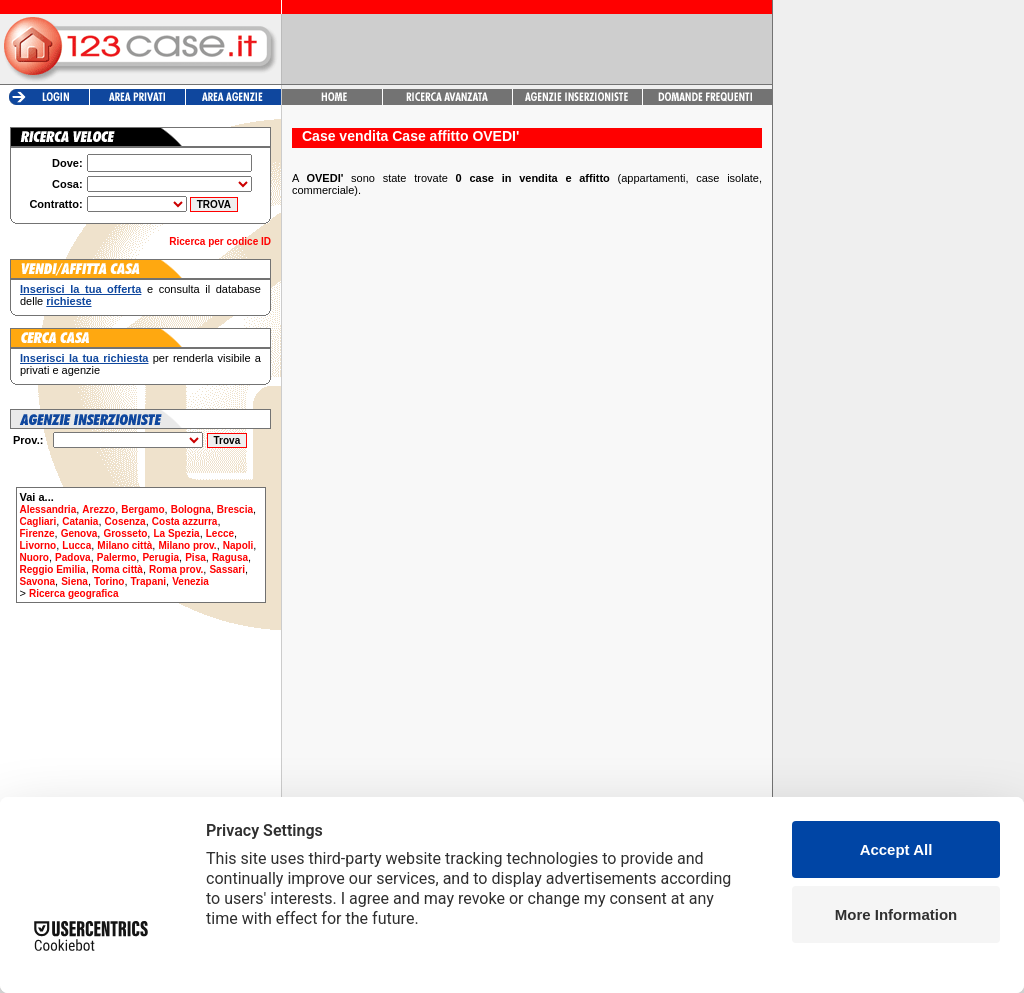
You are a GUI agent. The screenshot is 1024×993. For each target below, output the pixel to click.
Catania (80, 521)
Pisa (195, 557)
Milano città (124, 545)
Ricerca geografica (74, 593)
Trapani (149, 581)
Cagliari (38, 521)
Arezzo (98, 509)
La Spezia (176, 533)
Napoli (238, 545)
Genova (79, 533)
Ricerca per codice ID (220, 241)
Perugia (160, 557)
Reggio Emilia (53, 569)
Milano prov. (187, 545)
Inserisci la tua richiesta (84, 358)
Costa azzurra (185, 521)
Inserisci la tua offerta (80, 289)
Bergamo (142, 509)
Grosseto (125, 533)
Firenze (37, 533)
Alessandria (48, 509)
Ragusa (230, 557)
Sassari (227, 569)
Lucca (76, 545)
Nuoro (34, 557)
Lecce (220, 533)
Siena (74, 581)
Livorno (38, 545)
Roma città (117, 569)
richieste (68, 301)
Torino (109, 581)
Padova (73, 557)
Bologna (191, 509)
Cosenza (125, 521)
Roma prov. (176, 569)
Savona (38, 581)
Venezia (190, 581)
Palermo (116, 557)
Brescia (235, 509)
